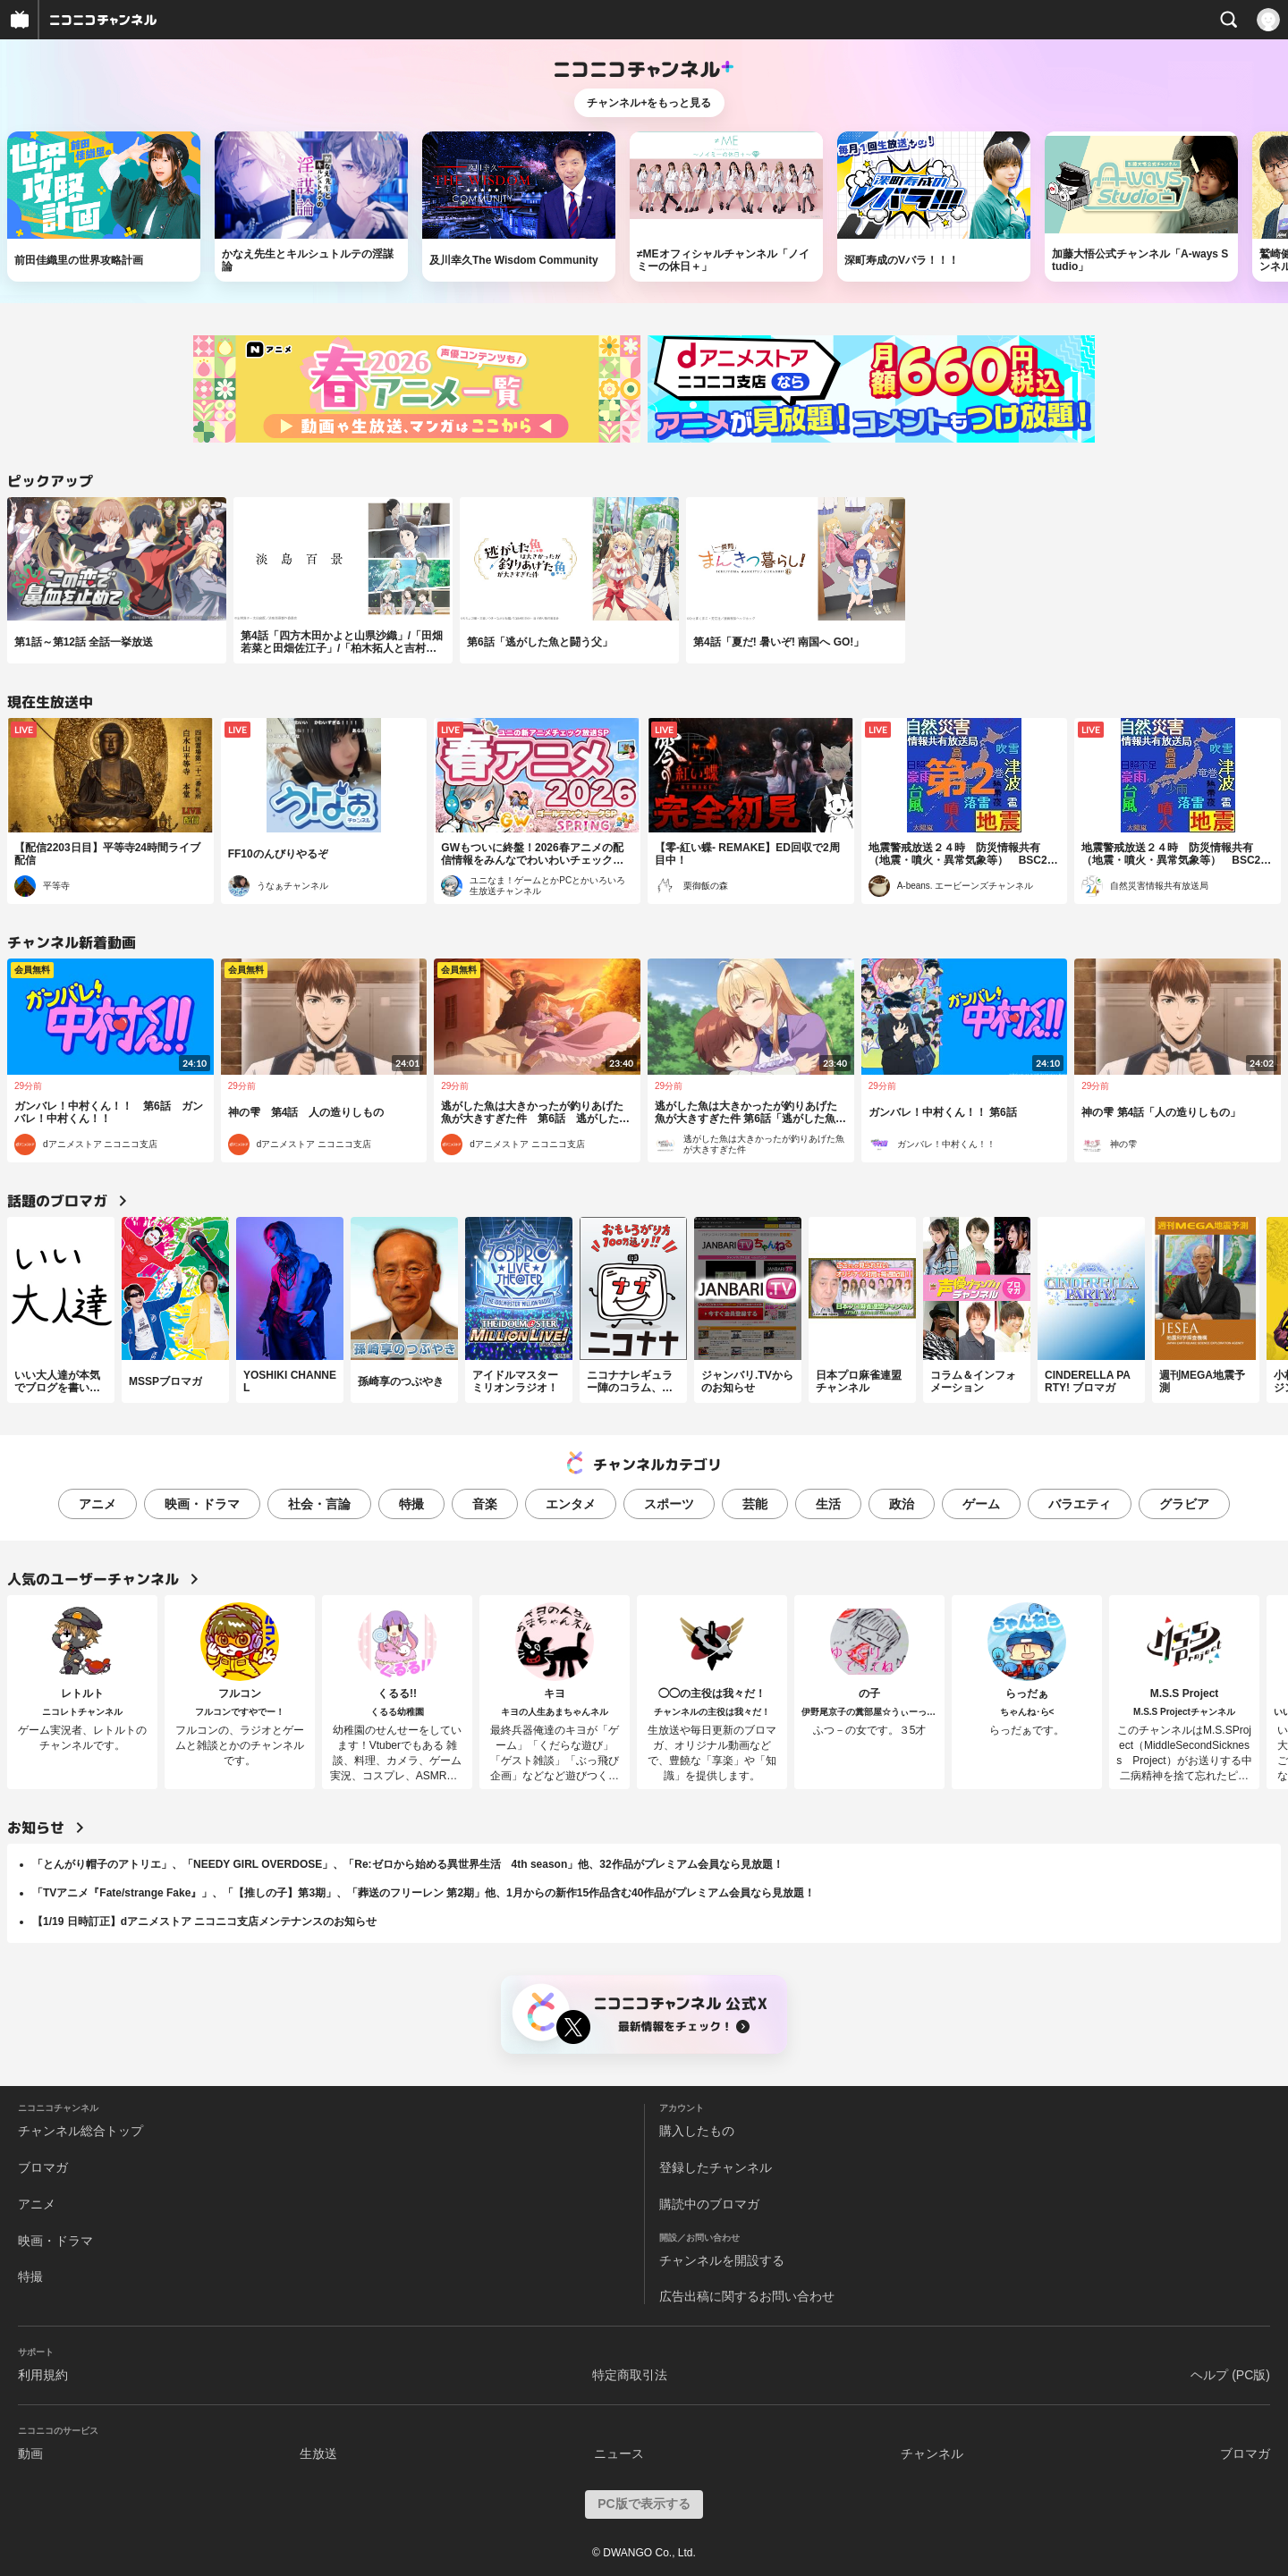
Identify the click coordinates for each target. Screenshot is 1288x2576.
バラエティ (1079, 1504)
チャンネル (932, 2453)
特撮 (411, 1504)
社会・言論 (319, 1504)
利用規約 (43, 2375)
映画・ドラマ (202, 1504)
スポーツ (669, 1504)
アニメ (97, 1504)
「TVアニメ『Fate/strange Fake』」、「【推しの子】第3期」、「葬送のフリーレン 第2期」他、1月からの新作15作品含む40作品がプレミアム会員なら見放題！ (423, 1893)
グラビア (1184, 1504)
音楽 (484, 1504)
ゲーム (981, 1504)
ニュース (619, 2453)
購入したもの (696, 2131)
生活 (828, 1504)
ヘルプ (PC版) (1230, 2375)
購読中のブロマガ (709, 2204)
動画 (30, 2453)
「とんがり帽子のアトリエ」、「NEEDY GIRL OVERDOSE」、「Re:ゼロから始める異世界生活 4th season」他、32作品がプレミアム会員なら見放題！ (408, 1864)
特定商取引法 (629, 2375)
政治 (901, 1504)
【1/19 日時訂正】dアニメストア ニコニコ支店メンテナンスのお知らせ (204, 1921)
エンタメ (571, 1504)
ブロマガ (43, 2167)
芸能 (754, 1504)
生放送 (318, 2453)
